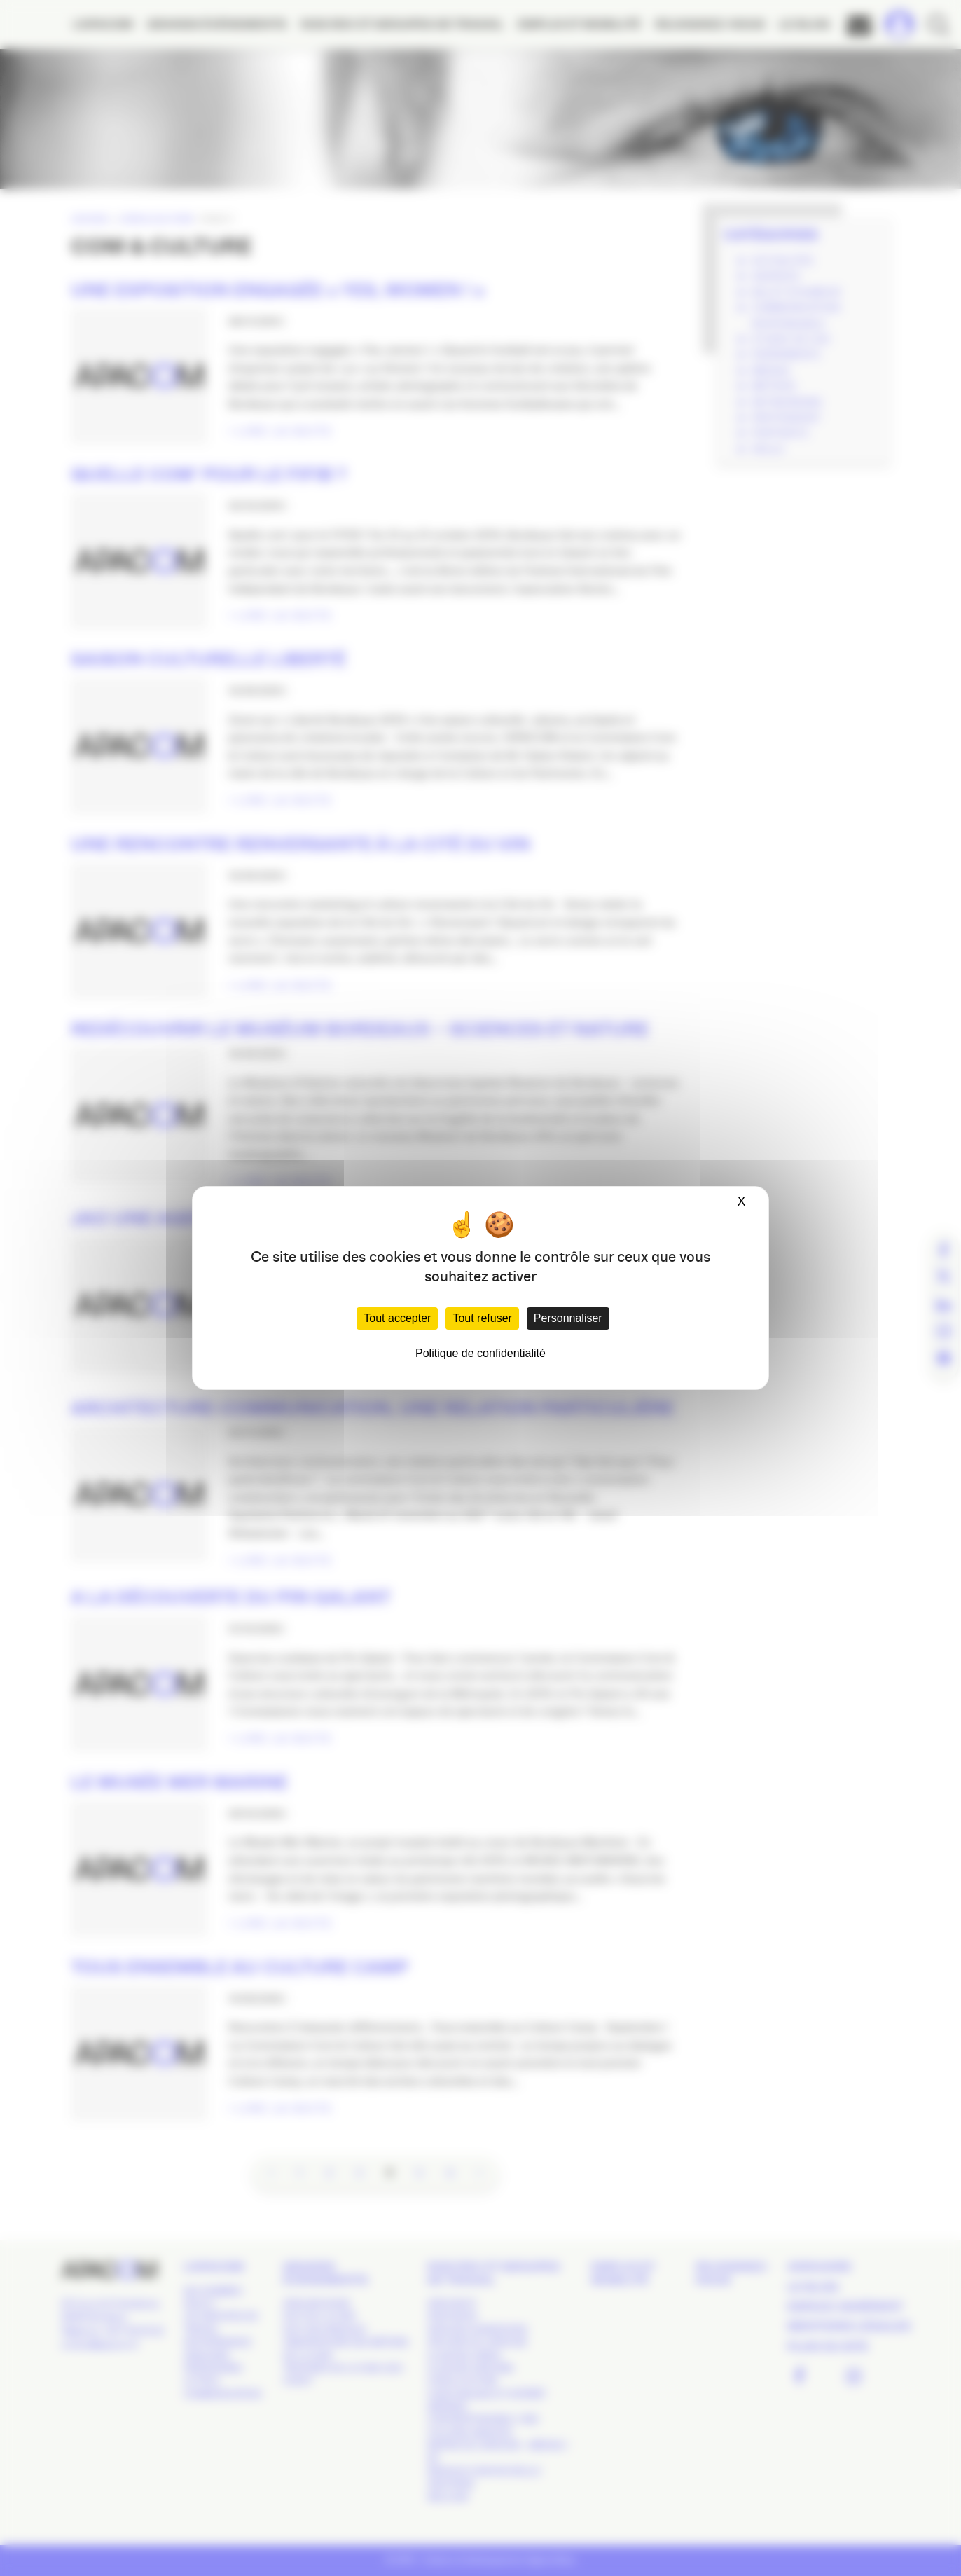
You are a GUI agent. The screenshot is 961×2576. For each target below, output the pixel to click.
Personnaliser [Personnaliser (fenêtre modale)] (568, 1318)
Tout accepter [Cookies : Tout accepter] (397, 1318)
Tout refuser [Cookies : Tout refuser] (481, 1318)
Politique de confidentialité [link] (480, 1353)
